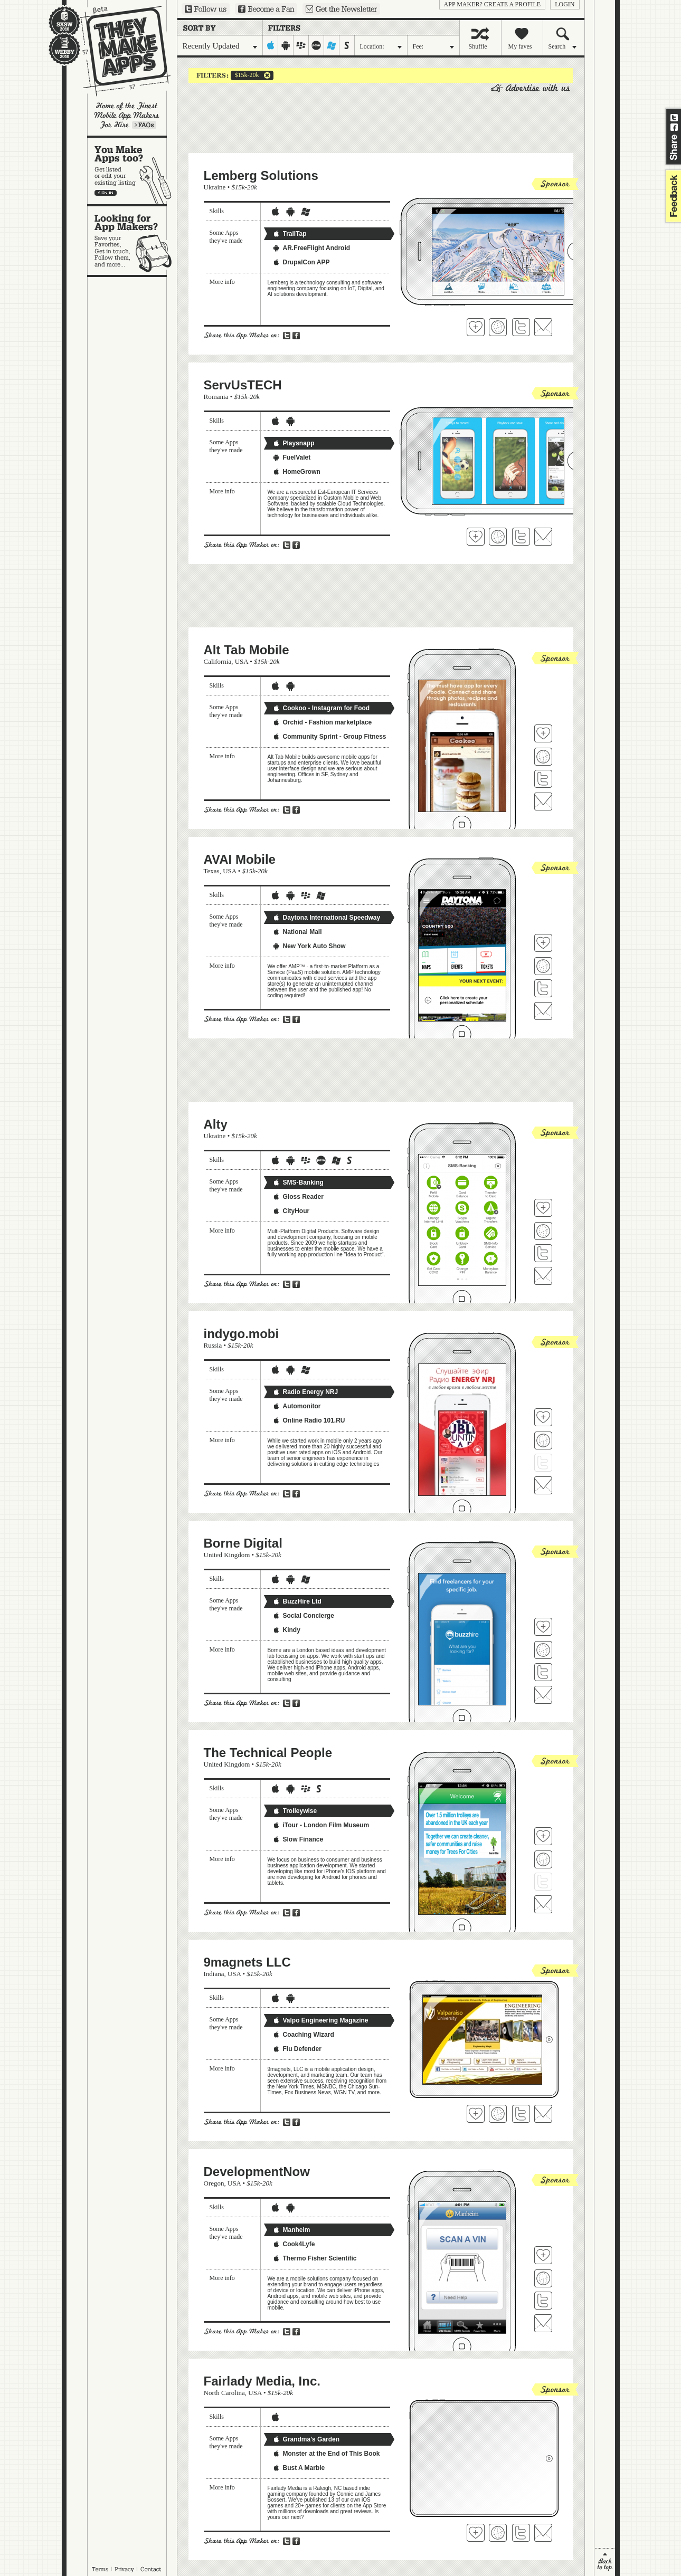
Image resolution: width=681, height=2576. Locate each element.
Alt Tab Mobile (246, 650)
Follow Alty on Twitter (543, 1253)
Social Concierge (303, 1615)
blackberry (301, 45)
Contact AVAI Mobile (543, 1011)
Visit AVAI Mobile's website (543, 966)
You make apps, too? (132, 171)
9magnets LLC (247, 1962)
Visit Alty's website (543, 1231)
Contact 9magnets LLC (543, 2114)
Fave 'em (476, 327)
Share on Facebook (674, 127)
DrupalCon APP (301, 262)
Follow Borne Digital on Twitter (543, 1672)
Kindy (286, 1630)
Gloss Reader (298, 1196)
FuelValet (291, 457)
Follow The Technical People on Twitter (543, 1882)
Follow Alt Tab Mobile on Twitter (543, 779)
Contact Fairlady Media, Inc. (543, 2533)
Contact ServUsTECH (543, 537)
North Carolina (224, 2393)
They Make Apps (119, 51)
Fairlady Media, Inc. (262, 2381)
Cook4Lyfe (293, 2244)
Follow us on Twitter (206, 9)
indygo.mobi (241, 1334)
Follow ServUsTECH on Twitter (521, 537)
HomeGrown (296, 471)
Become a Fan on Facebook (266, 9)
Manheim (291, 2230)
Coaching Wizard (303, 2034)
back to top (604, 2562)
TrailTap (289, 233)
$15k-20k (245, 75)
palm (316, 45)
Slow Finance (298, 1839)
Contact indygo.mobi (543, 1485)
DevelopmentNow (257, 2171)
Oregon (214, 2183)
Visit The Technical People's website (543, 1859)
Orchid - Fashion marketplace (322, 722)
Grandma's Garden (306, 2439)
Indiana (214, 1974)
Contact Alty (543, 1276)
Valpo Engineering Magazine (320, 2020)
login (564, 4)
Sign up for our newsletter (341, 9)
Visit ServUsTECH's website (498, 537)
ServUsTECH (243, 385)
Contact (151, 2569)
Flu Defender (296, 2049)
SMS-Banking (298, 1182)
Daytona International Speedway (326, 917)
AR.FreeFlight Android (311, 248)
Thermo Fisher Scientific (314, 2258)
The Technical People (268, 1752)
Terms (100, 2569)
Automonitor (296, 1406)
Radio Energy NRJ (305, 1392)
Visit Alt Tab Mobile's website (543, 757)
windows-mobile (331, 45)
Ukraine (215, 187)
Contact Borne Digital (543, 1695)
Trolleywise (294, 1811)
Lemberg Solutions (261, 175)
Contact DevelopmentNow (543, 2323)
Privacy (124, 2569)
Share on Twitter (674, 117)
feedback (672, 196)
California (218, 661)
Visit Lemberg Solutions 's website (498, 327)
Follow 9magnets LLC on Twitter (521, 2114)
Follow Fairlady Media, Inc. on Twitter (521, 2533)
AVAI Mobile (240, 859)
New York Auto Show (309, 946)
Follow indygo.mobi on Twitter (543, 1463)
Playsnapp (293, 443)
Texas (212, 871)
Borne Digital (243, 1543)
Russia (213, 1345)
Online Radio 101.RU (308, 1420)
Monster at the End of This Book (326, 2453)
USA (241, 661)
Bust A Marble (298, 2467)
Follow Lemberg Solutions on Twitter (521, 327)
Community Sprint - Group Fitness (329, 736)
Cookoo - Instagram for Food (321, 708)
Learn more (144, 125)
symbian (347, 45)
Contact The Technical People (543, 1904)
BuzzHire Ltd (296, 1601)
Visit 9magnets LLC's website (498, 2114)
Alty (216, 1124)
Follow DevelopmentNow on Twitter (543, 2301)
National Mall (297, 932)
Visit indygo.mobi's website (543, 1440)
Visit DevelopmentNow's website (543, 2278)
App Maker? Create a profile (492, 4)
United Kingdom (227, 1555)
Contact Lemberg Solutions (543, 327)
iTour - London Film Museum (321, 1825)
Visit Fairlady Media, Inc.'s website (498, 2533)
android (286, 45)
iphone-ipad (270, 45)
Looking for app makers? (132, 240)
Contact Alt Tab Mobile (543, 801)
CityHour (291, 1211)
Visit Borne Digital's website (543, 1650)
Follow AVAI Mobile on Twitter (543, 988)
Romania (216, 396)
